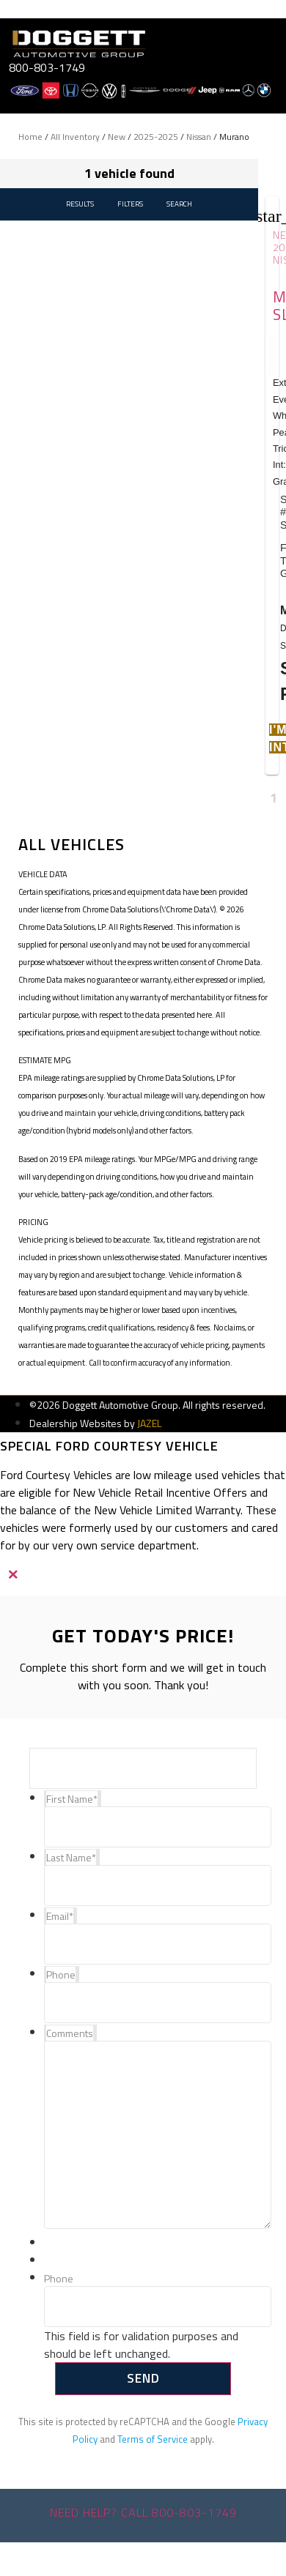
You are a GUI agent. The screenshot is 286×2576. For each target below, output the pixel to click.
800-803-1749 (47, 67)
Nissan (198, 137)
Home (30, 137)
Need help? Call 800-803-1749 (143, 2512)
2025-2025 (155, 137)
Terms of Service (152, 2439)
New (116, 137)
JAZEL (149, 1423)
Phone (58, 2279)
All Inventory (75, 137)
